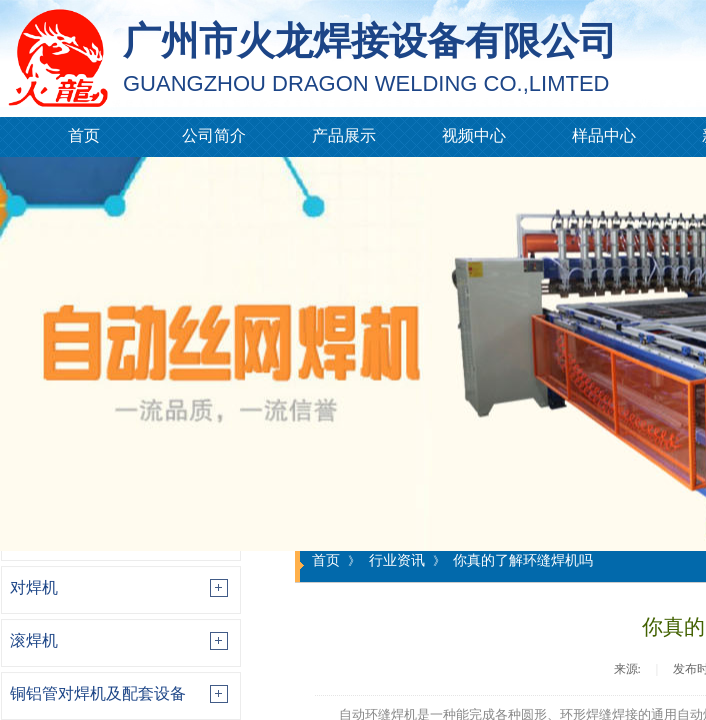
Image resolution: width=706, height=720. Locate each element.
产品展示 (344, 135)
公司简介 (214, 135)
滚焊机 (34, 640)
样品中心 (604, 135)
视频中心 (474, 135)
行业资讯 (397, 560)
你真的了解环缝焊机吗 (523, 560)
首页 (84, 135)
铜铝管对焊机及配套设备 (98, 693)
